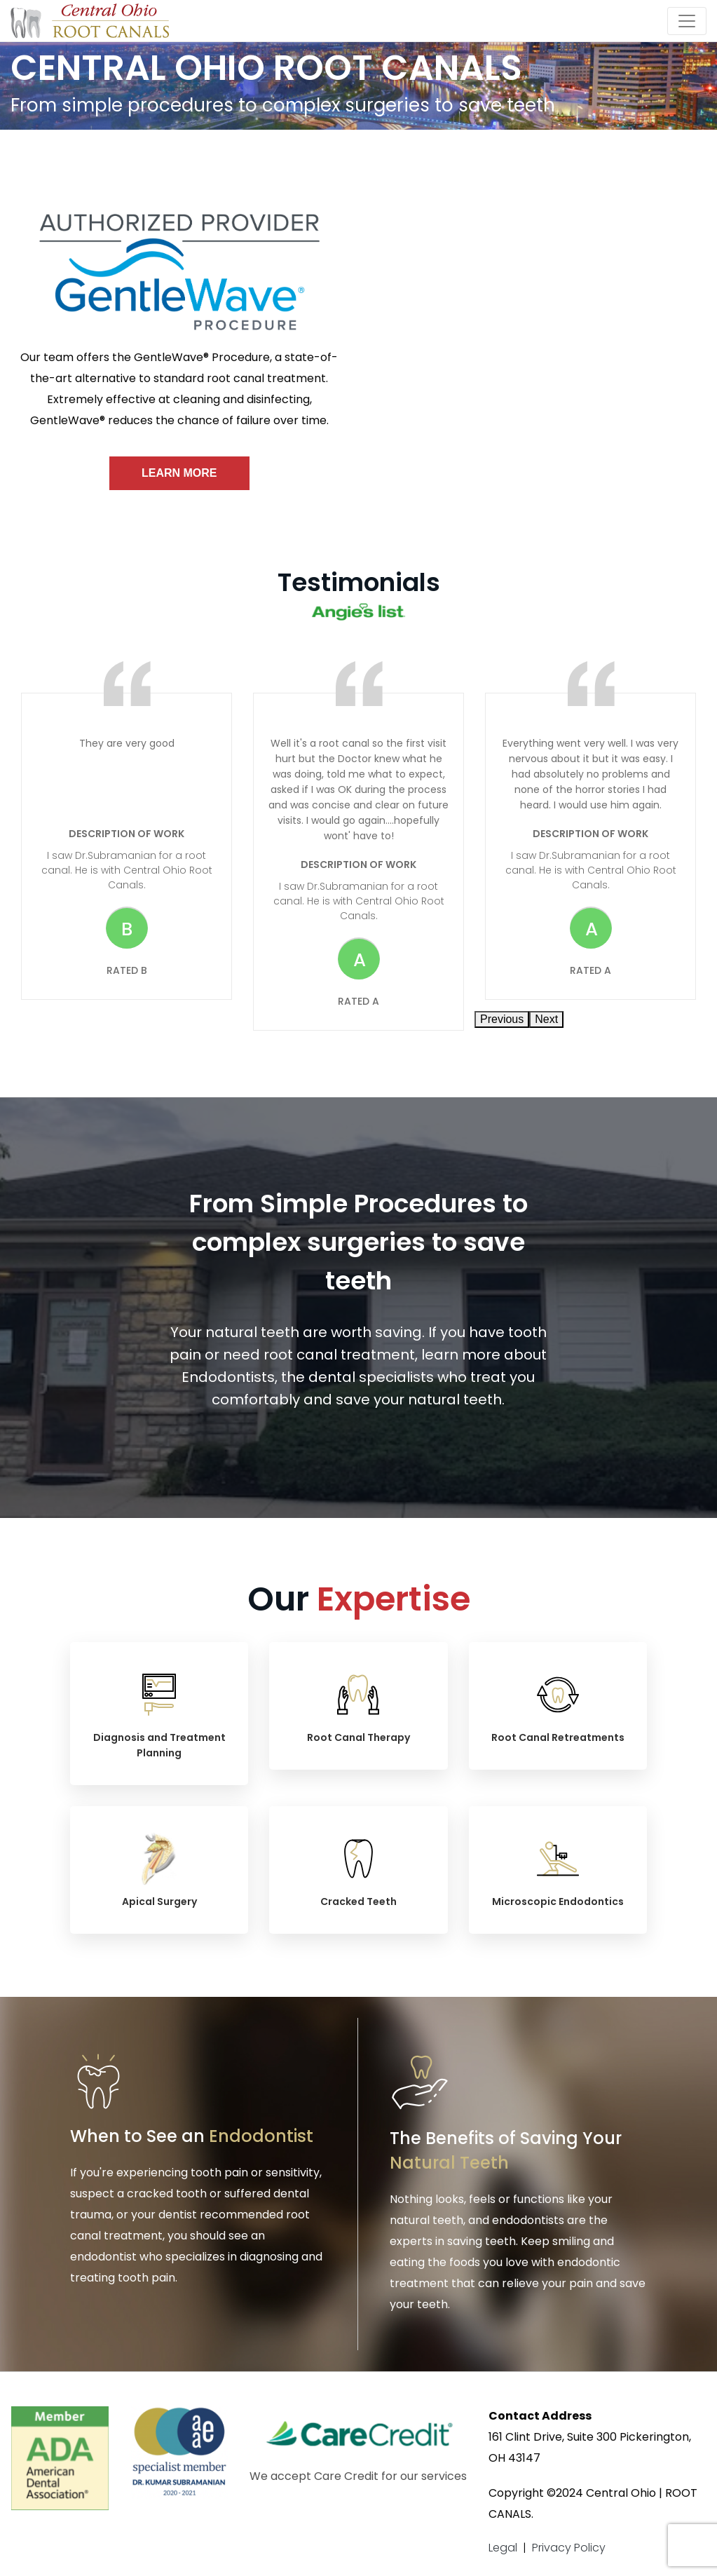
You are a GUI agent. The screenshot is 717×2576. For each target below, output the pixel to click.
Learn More (179, 473)
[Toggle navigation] (686, 21)
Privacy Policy (569, 2548)
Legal (503, 2548)
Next (546, 1019)
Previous (502, 1019)
